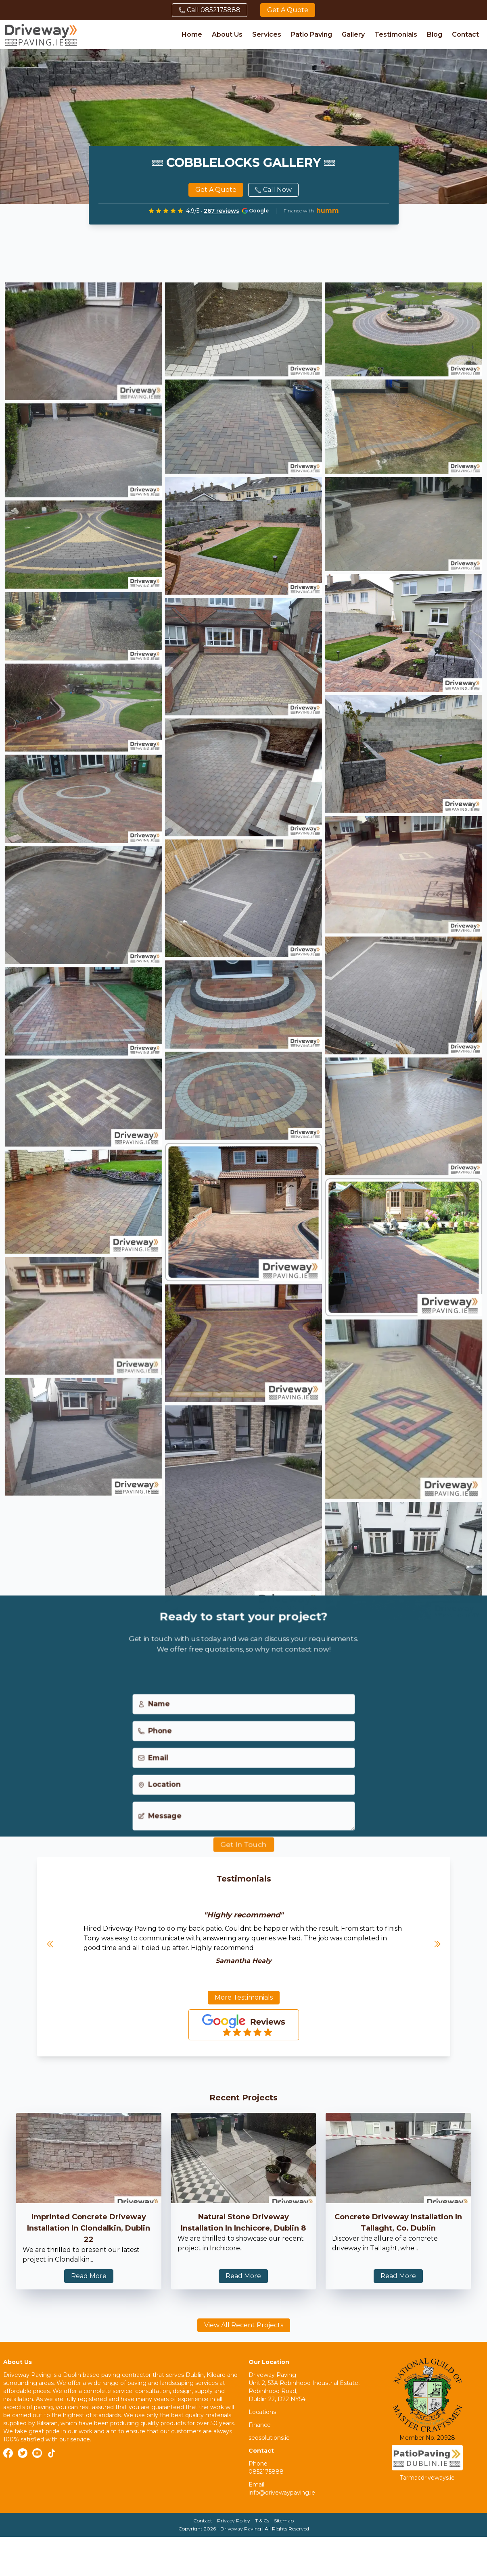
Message (158, 1826)
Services (266, 34)
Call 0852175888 (209, 10)
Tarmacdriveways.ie (427, 2477)
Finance (260, 2424)
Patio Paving (311, 34)
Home (192, 34)
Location (158, 1794)
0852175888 (266, 2471)
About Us (227, 34)
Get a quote (287, 10)
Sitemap (284, 2521)
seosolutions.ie (269, 2437)
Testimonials (395, 34)
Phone (153, 1739)
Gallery (353, 34)
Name (152, 1712)
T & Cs (262, 2521)
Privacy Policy (233, 2521)
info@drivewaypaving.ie (282, 2492)
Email (151, 1767)
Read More (89, 2276)
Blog (434, 34)
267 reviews (221, 210)
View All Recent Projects (243, 2325)
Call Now (273, 189)
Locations (262, 2412)
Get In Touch (243, 1855)
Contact (465, 34)
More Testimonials (244, 1997)
